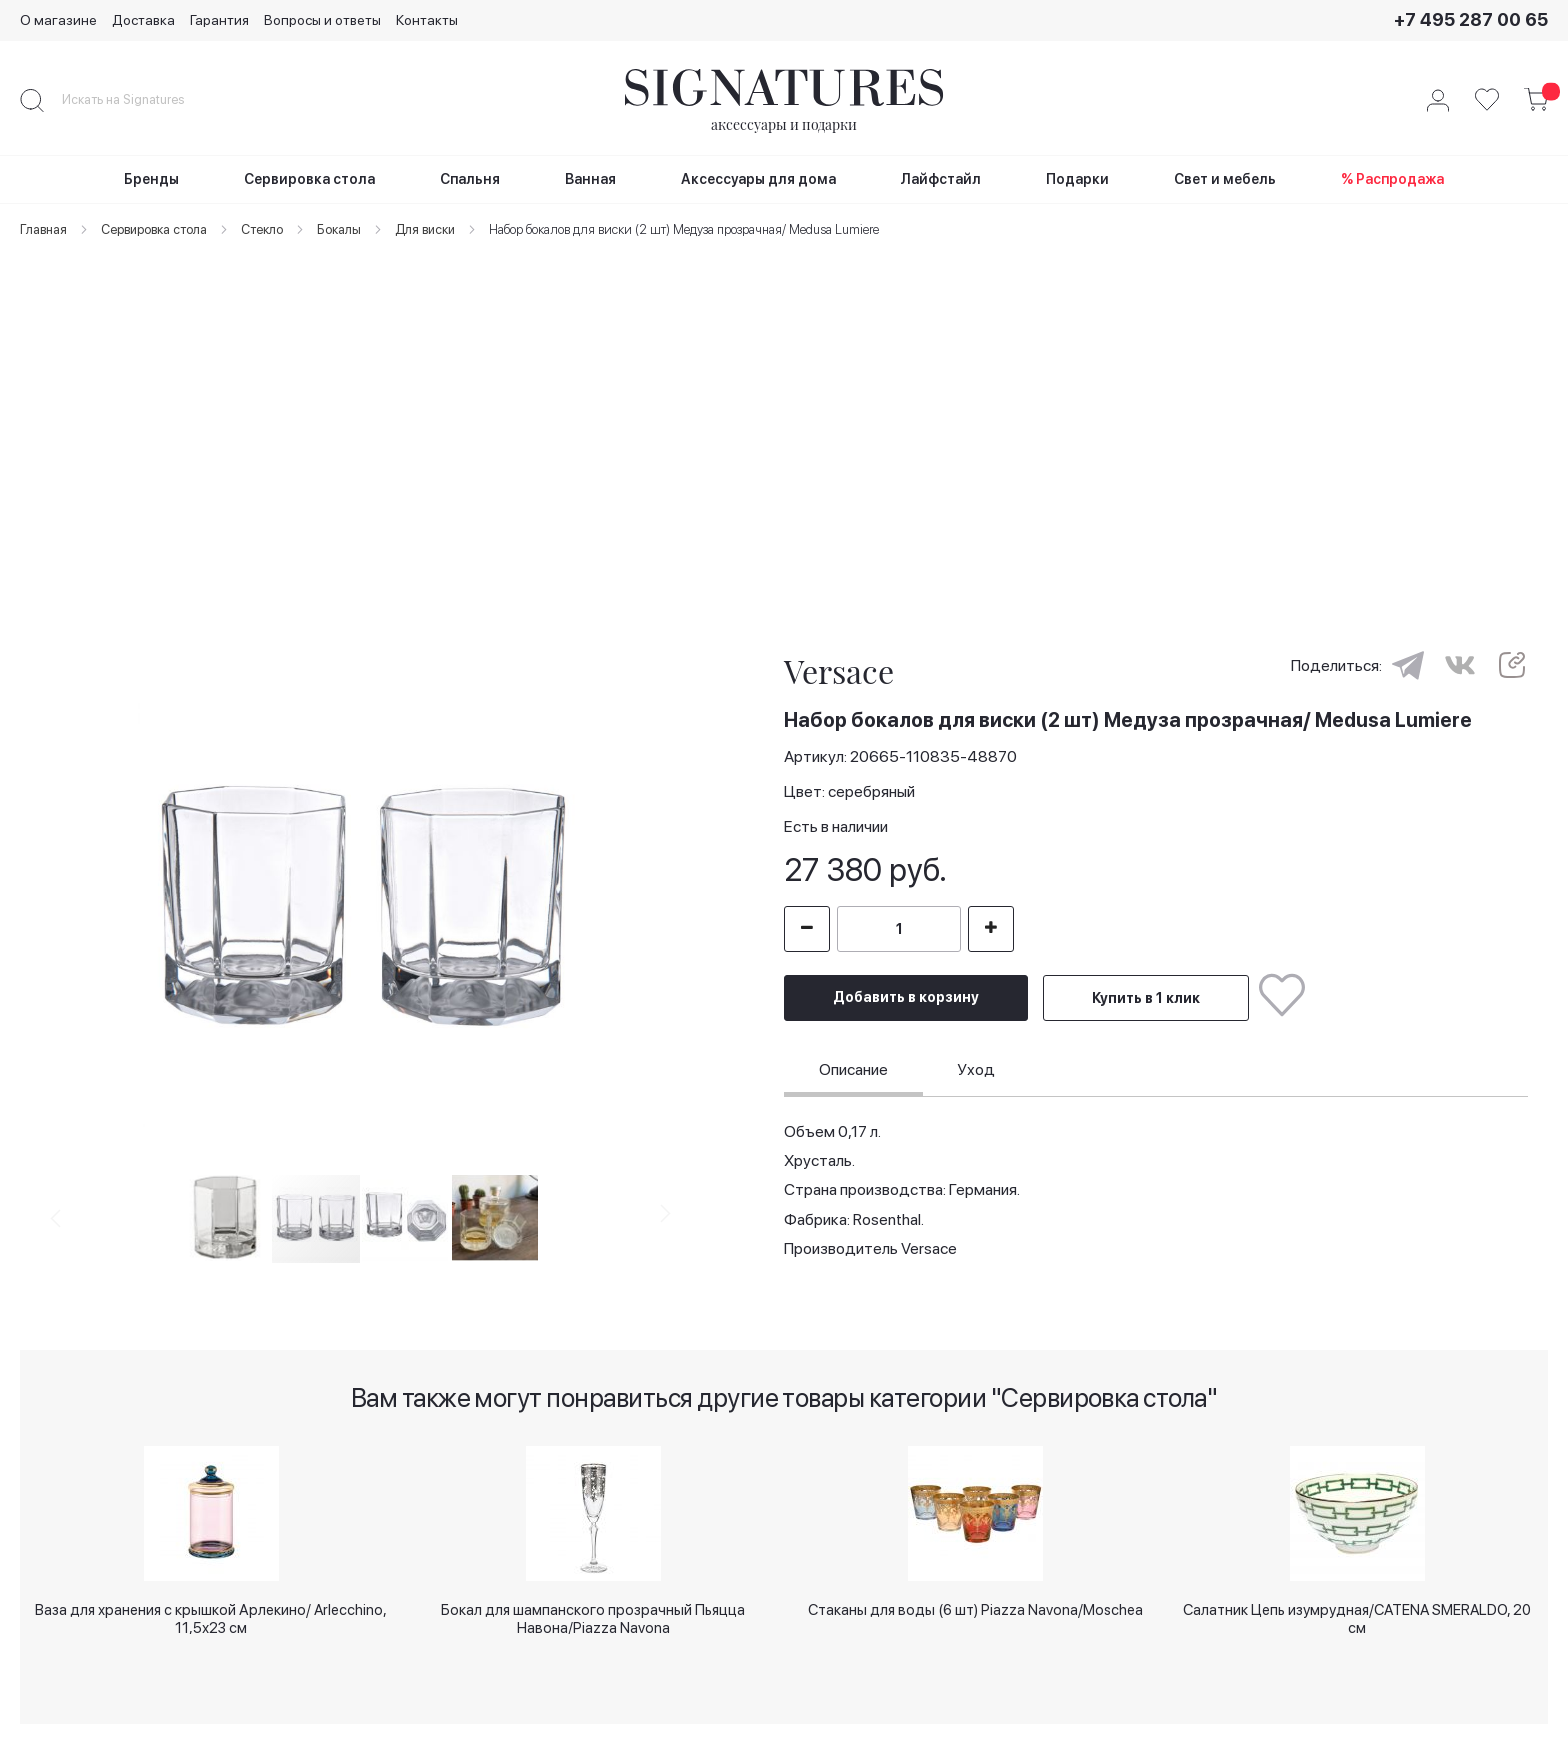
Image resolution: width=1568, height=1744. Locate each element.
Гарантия (219, 20)
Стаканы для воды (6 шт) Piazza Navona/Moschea (975, 1610)
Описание (853, 1069)
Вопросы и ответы (322, 20)
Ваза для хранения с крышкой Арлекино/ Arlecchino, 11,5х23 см (211, 1617)
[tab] (853, 1072)
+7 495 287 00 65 (1471, 19)
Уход (976, 1069)
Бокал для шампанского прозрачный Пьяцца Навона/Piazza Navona (593, 1617)
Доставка (143, 20)
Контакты (427, 20)
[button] (80, 905)
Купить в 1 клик (1146, 998)
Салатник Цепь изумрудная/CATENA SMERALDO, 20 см (1357, 1617)
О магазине (58, 20)
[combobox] (140, 100)
